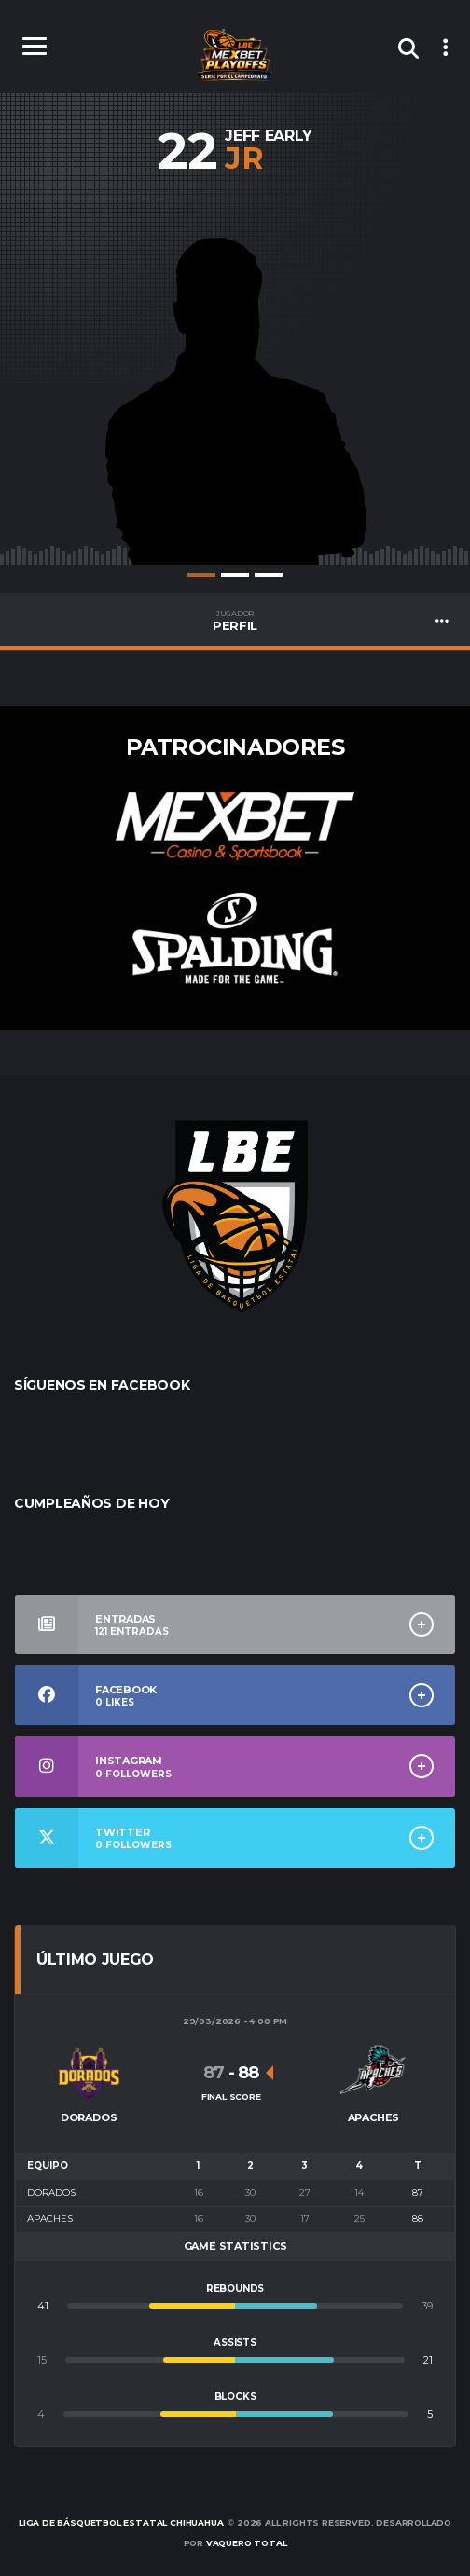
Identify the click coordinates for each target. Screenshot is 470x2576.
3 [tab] (269, 575)
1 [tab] (201, 575)
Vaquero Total (246, 2543)
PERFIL (235, 621)
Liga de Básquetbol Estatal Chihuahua (121, 2522)
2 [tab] (235, 575)
